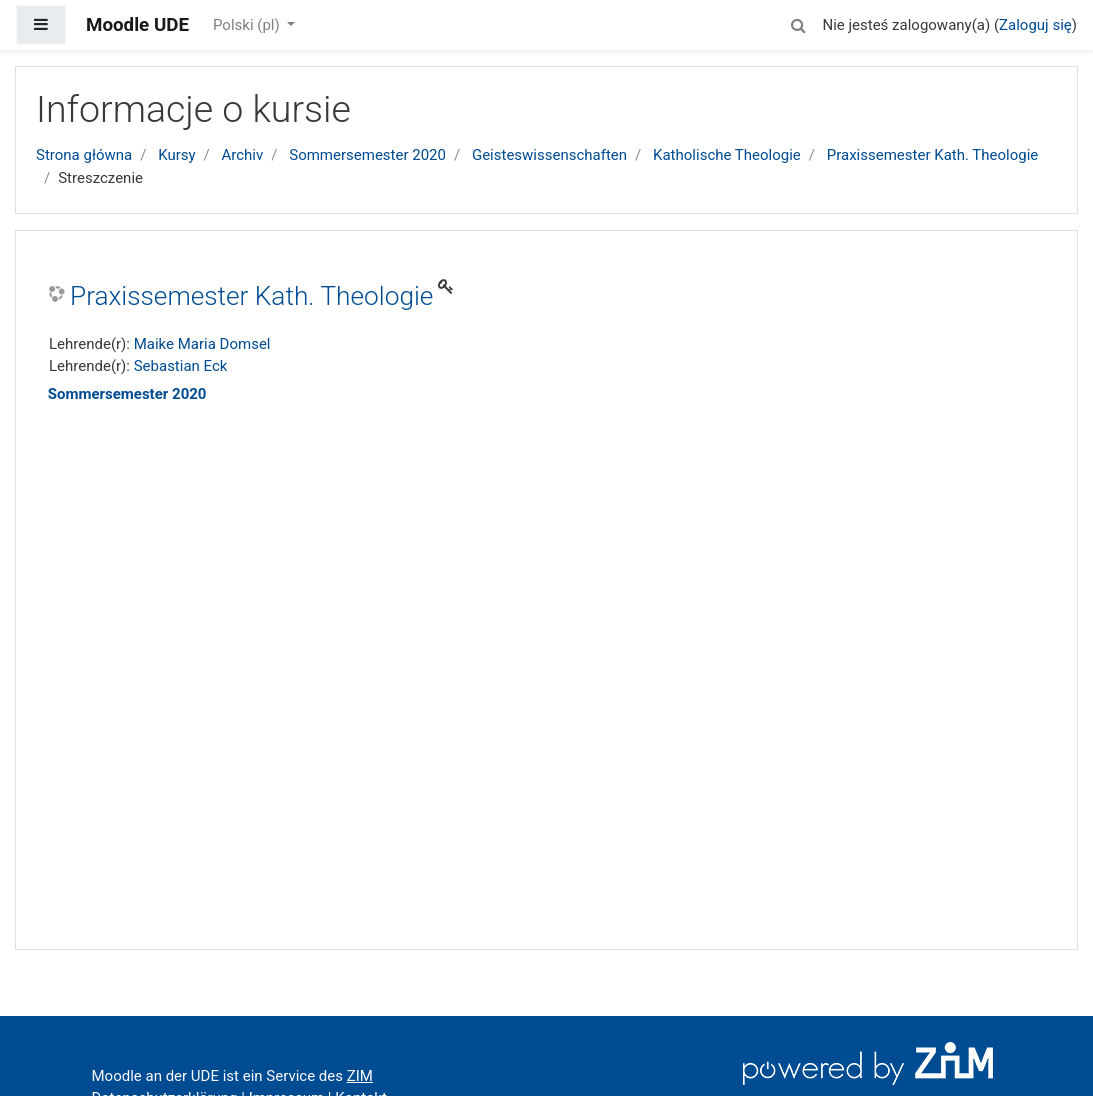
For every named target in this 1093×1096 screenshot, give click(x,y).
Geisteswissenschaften (549, 155)
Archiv (243, 155)
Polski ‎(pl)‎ (248, 25)
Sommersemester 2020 (367, 155)
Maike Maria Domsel (202, 344)
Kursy (176, 155)
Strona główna (84, 155)
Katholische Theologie (727, 155)
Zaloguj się (1035, 25)
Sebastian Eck (181, 366)
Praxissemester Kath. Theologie (933, 155)
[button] (798, 22)
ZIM (360, 1076)
